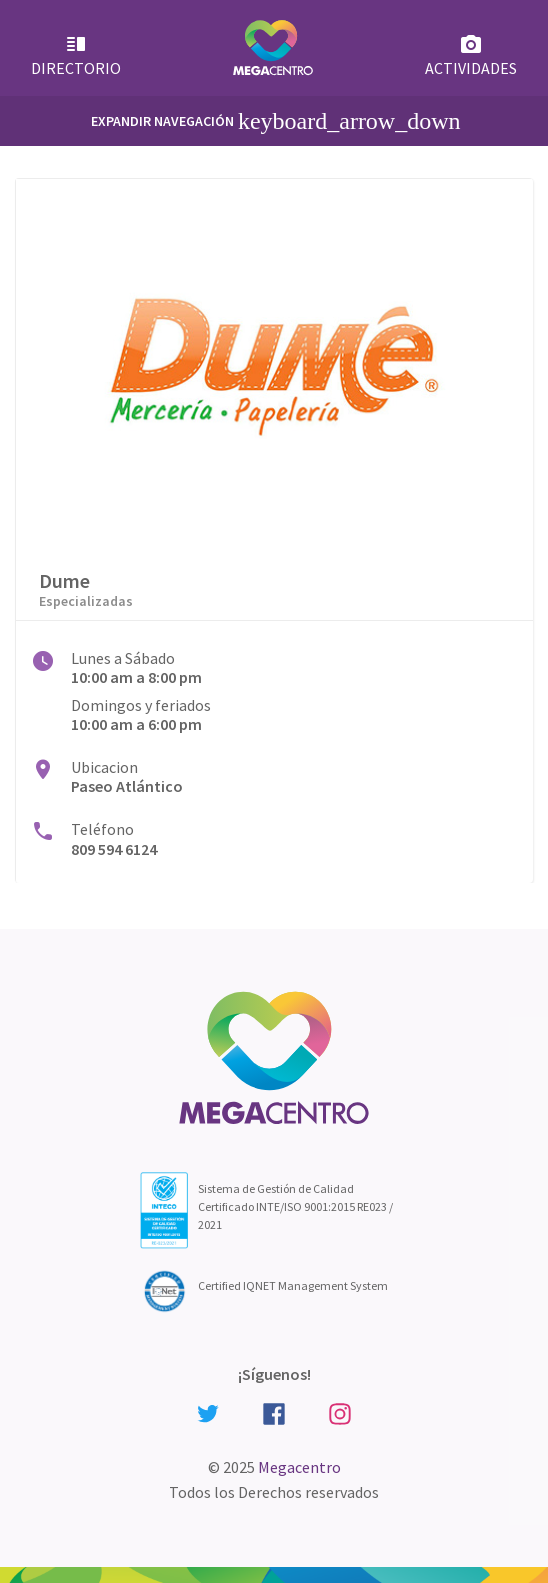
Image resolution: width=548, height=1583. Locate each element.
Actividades (471, 55)
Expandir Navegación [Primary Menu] (276, 121)
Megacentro (299, 1467)
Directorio (76, 55)
